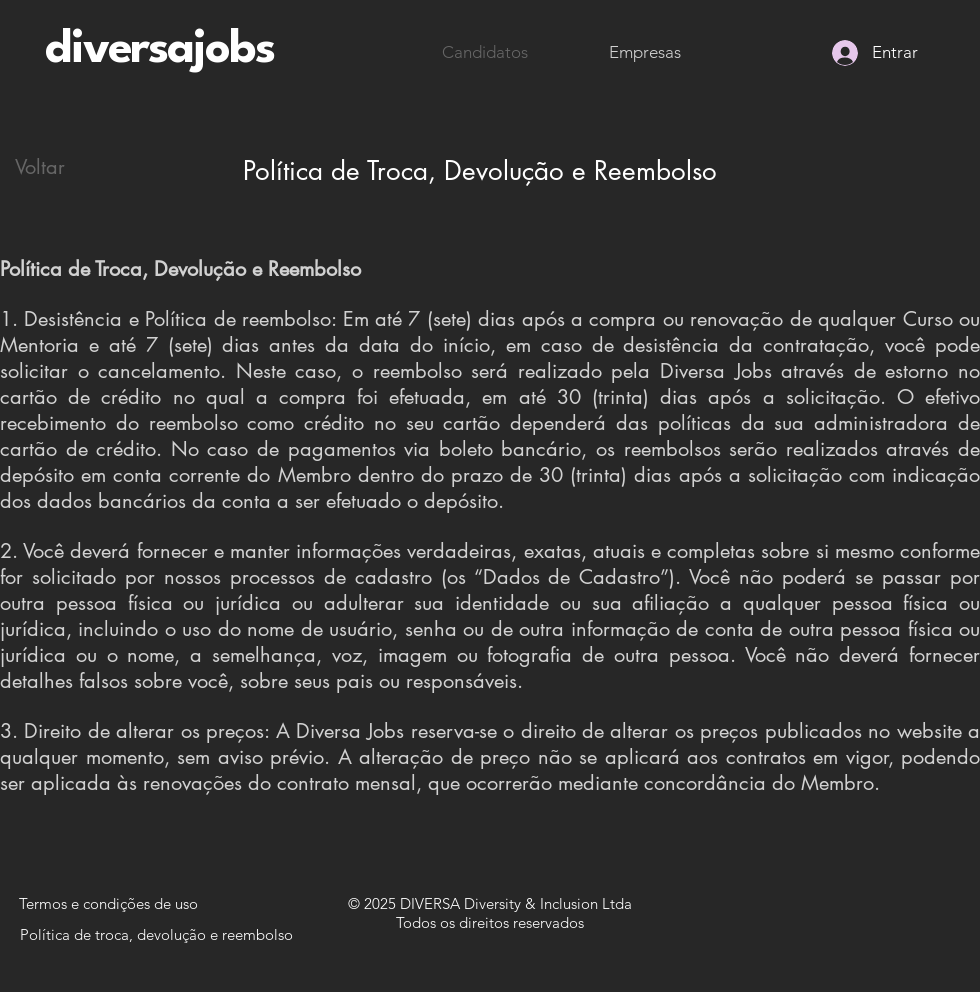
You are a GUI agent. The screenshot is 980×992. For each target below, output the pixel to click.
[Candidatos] (484, 53)
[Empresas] (645, 53)
